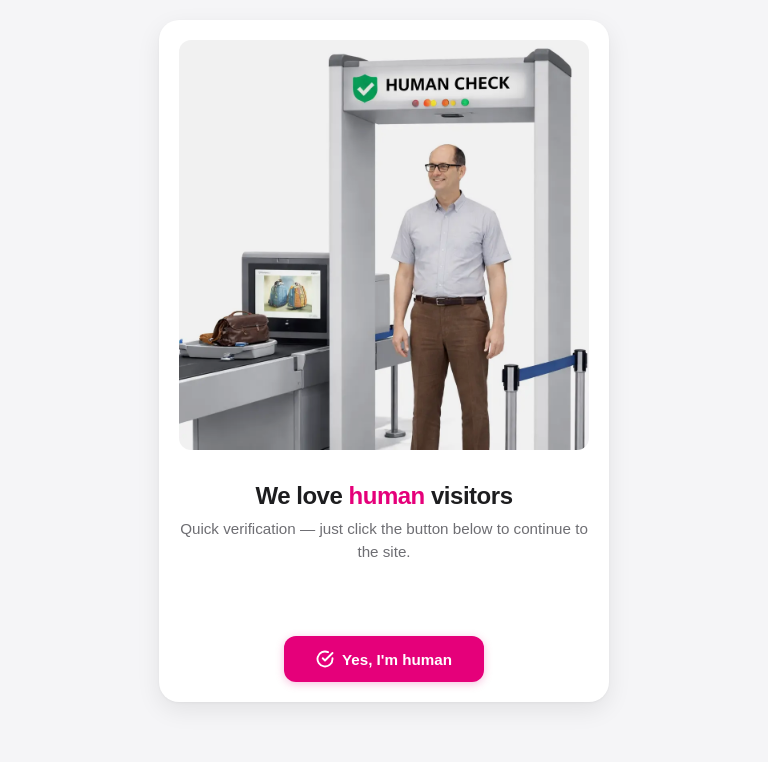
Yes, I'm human (384, 659)
